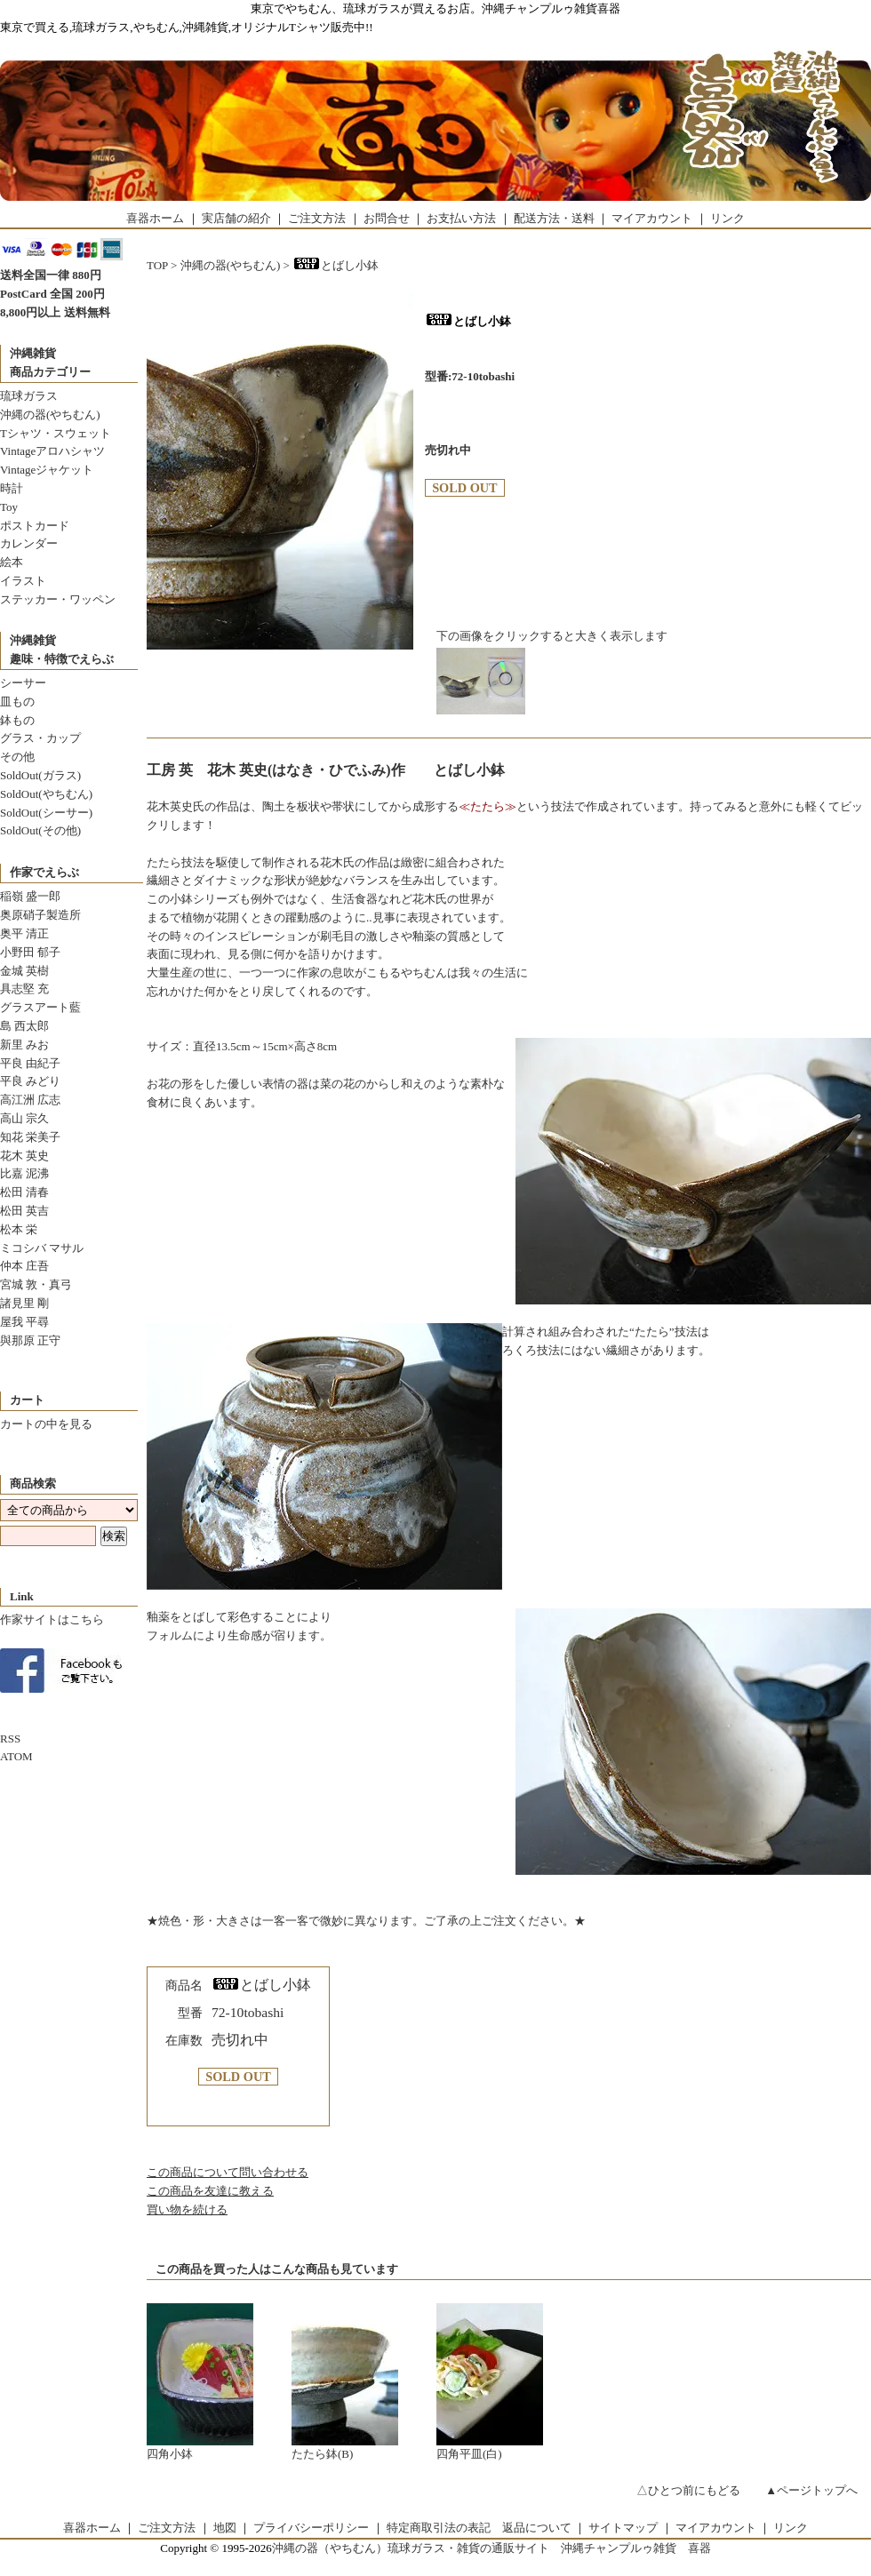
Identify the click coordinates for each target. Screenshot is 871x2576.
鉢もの (17, 720)
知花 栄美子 (30, 1137)
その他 (17, 756)
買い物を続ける (187, 2209)
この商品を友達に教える (210, 2190)
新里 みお (24, 1044)
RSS (10, 1738)
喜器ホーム (155, 218)
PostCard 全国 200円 (52, 293)
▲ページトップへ (811, 2490)
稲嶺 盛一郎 (30, 896)
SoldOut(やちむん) (46, 794)
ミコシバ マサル (42, 1248)
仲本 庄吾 (24, 1265)
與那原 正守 (30, 1340)
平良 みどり (30, 1081)
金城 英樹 (24, 970)
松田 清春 (24, 1192)
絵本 (11, 562)
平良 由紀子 (30, 1063)
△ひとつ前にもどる (688, 2490)
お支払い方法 (461, 218)
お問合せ (387, 218)
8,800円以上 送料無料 (55, 312)
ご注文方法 (317, 218)
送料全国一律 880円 (50, 275)
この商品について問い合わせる (227, 2172)
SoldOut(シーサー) (46, 812)
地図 (224, 2527)
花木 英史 (24, 1155)
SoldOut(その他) (40, 830)
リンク (727, 218)
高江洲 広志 (30, 1099)
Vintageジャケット (46, 469)
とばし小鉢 (335, 265)
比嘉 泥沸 (24, 1173)
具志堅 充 (24, 988)
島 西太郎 (24, 1026)
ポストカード (34, 525)
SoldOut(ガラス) (40, 775)
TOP (157, 265)
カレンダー (29, 543)
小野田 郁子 (30, 952)
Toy (9, 507)
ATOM (16, 1756)
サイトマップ (623, 2527)
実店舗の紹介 (236, 218)
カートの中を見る (46, 1424)
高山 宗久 (24, 1118)
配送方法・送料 (554, 218)
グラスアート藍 (40, 1007)
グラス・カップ (40, 738)
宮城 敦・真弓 (36, 1284)
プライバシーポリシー (311, 2527)
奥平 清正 (24, 933)
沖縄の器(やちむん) (50, 414)
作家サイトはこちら (52, 1619)
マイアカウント (651, 218)
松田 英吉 (24, 1210)
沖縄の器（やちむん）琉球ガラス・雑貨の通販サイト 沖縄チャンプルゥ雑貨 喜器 (491, 2548)
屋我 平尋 (24, 1321)
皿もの (17, 701)
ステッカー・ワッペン (58, 599)
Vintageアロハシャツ (52, 451)
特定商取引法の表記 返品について (479, 2527)
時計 (11, 488)
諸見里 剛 (24, 1303)
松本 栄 (18, 1229)
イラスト (23, 580)
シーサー (23, 683)
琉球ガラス (29, 396)
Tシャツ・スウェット (55, 433)
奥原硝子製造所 (40, 914)
